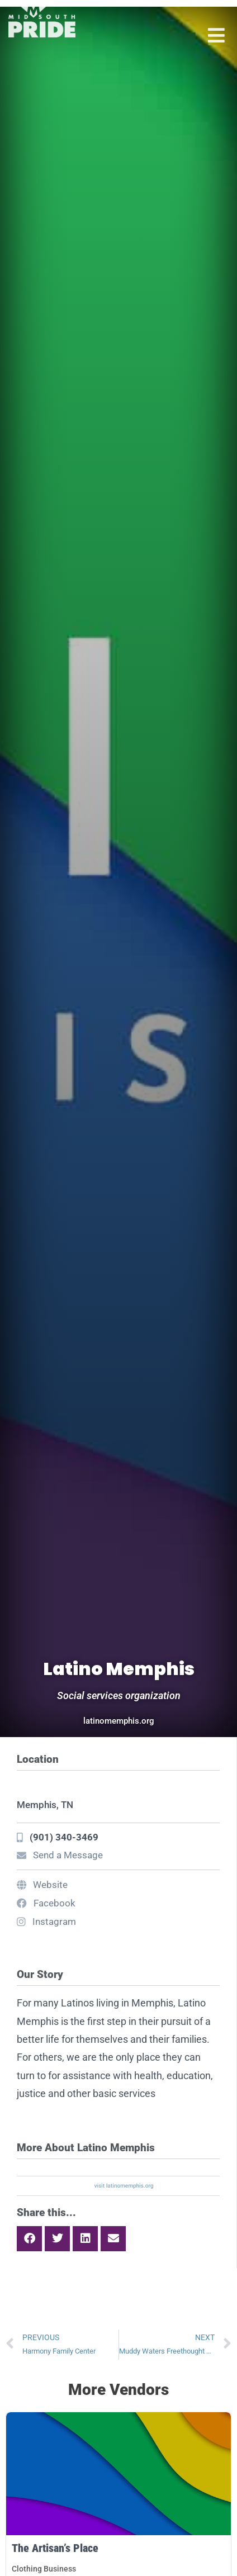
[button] (29, 2238)
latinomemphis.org (118, 1721)
